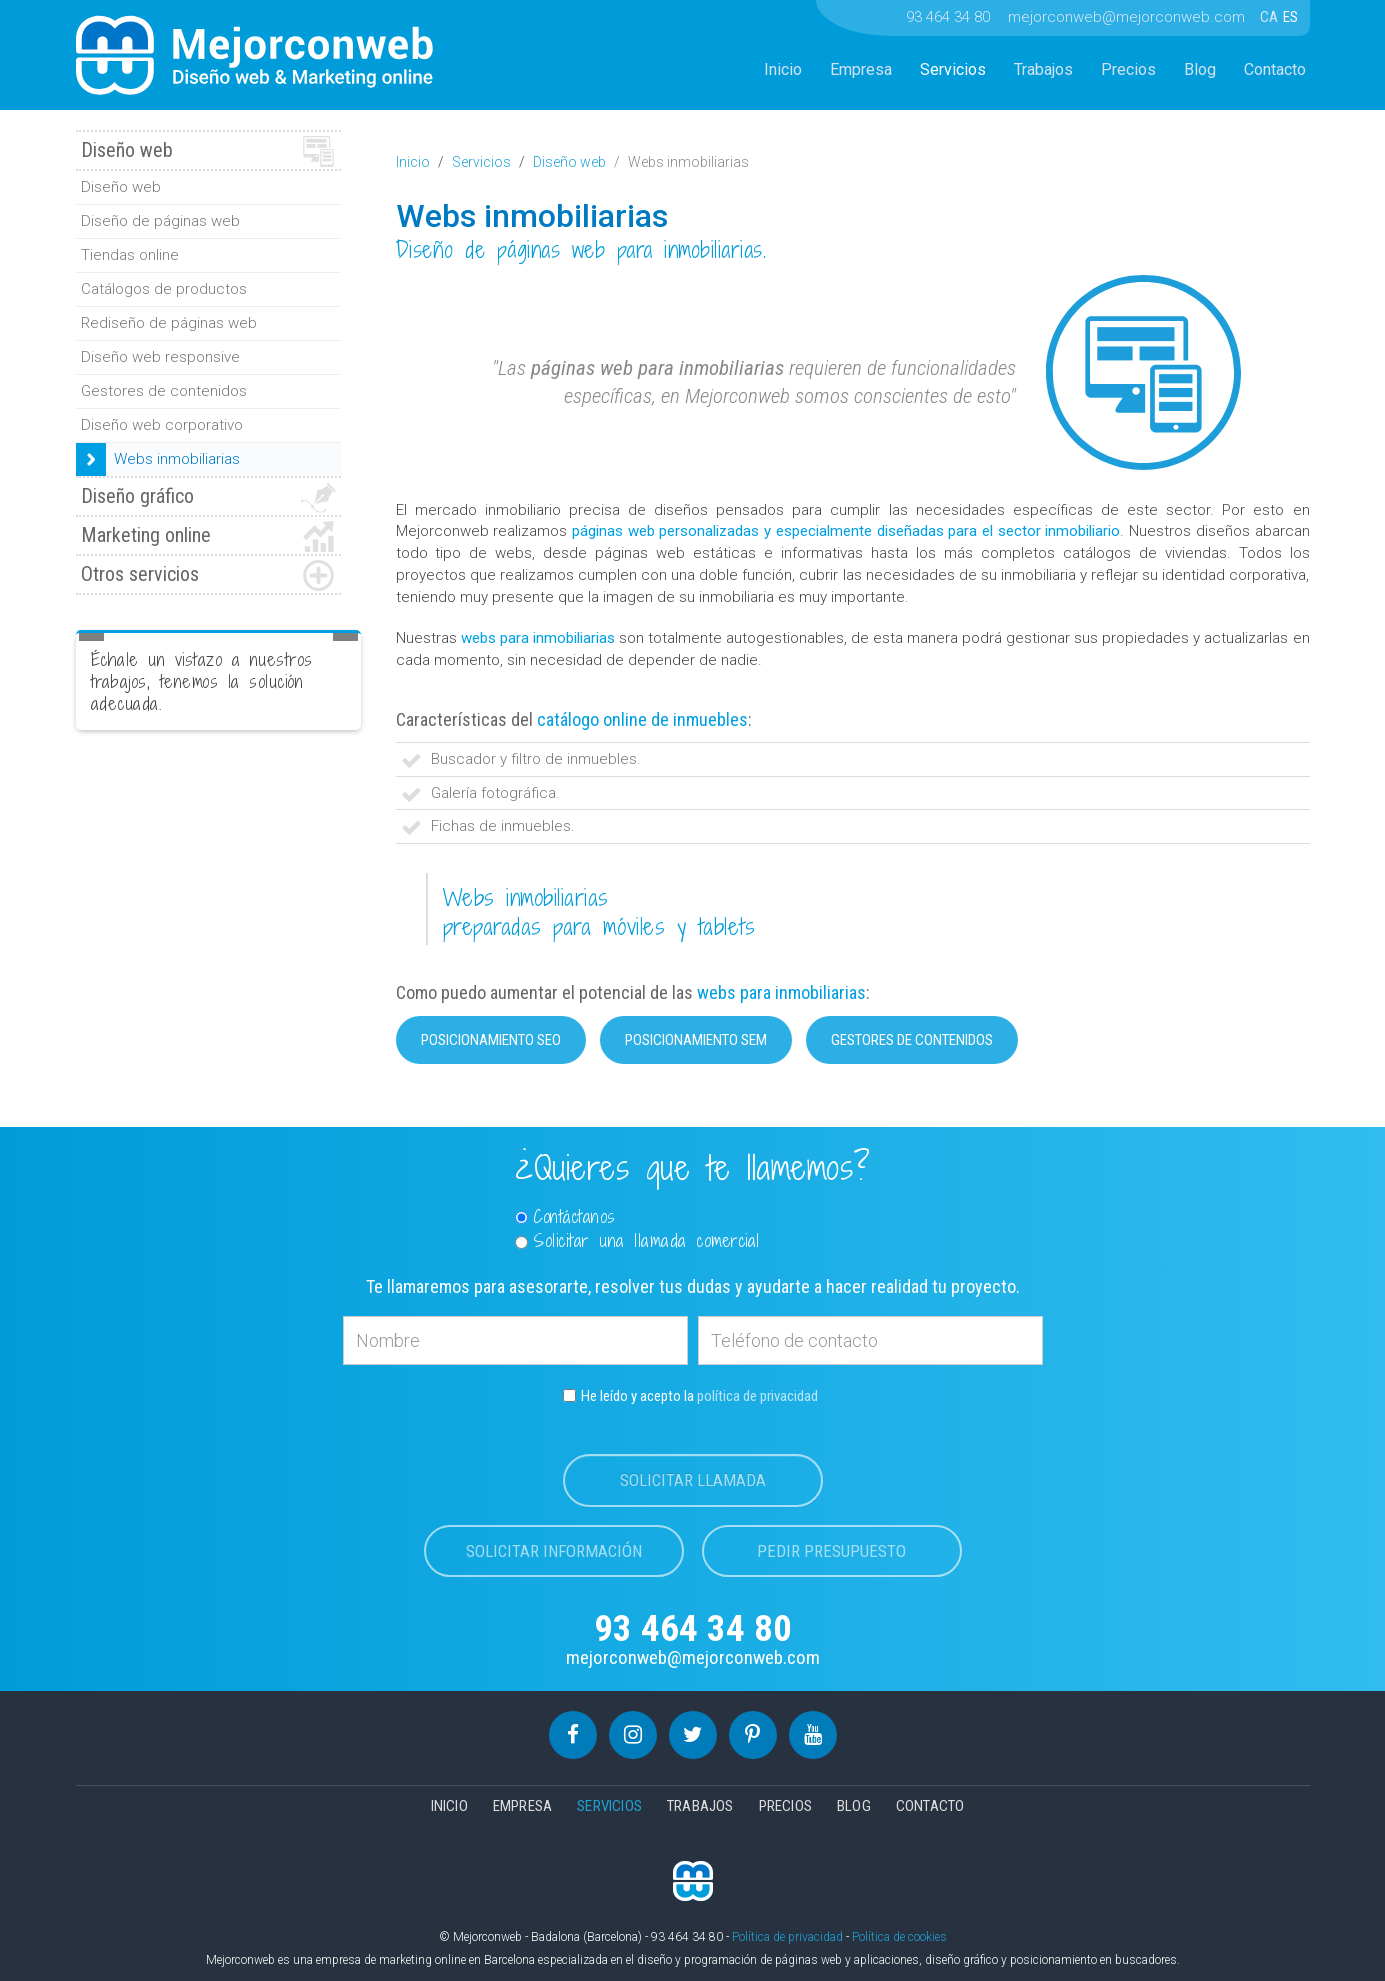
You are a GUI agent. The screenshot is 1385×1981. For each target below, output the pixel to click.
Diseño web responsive (160, 357)
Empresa (861, 69)
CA (1270, 17)
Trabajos (1043, 69)
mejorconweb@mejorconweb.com (1126, 17)
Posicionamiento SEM (696, 1040)
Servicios (953, 69)
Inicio (783, 69)
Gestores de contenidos (912, 1040)
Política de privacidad (787, 1937)
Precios (1128, 69)
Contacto (1275, 69)
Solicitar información (554, 1551)
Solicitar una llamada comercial (637, 1241)
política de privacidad (757, 1396)
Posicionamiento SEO (491, 1040)
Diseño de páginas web (160, 221)
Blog (1200, 69)
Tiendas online (130, 255)
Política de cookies (899, 1937)
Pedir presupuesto (831, 1551)
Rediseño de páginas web (169, 323)
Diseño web (569, 162)
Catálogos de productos (164, 289)
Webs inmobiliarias (177, 459)
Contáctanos (565, 1217)
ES (1290, 17)
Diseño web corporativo (162, 425)
